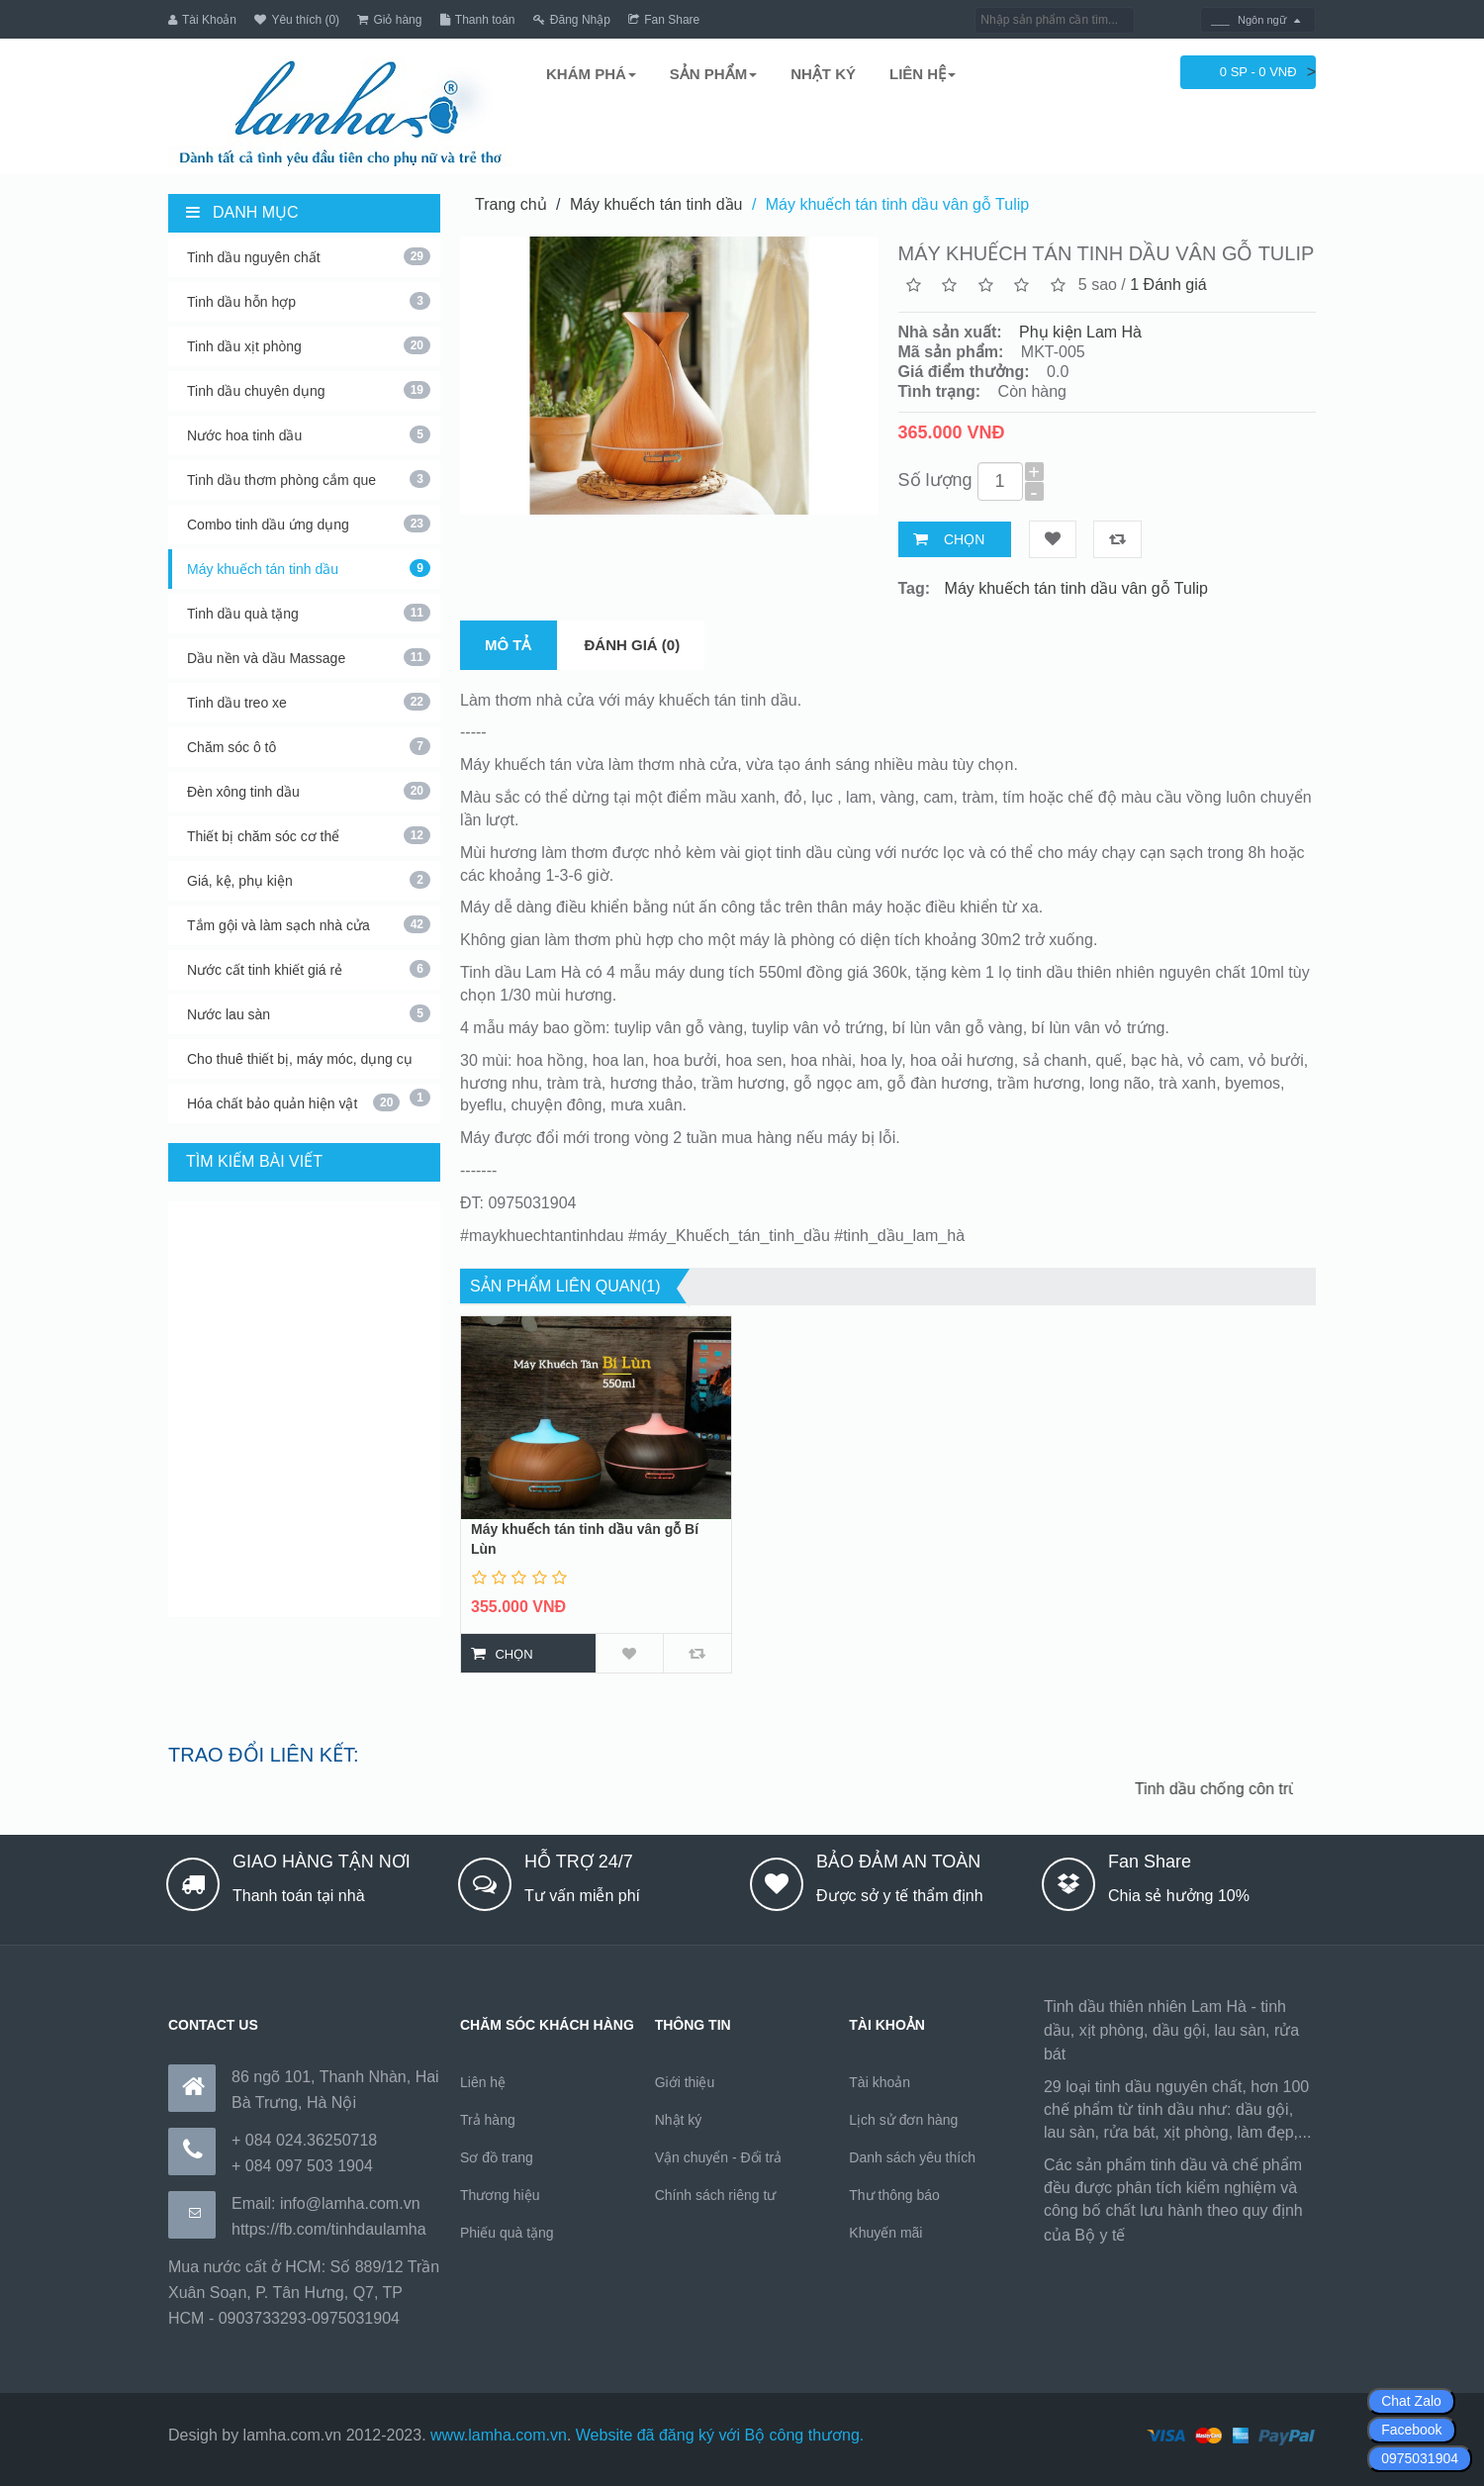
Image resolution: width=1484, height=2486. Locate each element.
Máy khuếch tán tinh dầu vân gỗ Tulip (897, 203)
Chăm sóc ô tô (308, 745)
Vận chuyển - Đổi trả (718, 2156)
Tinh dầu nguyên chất (308, 255)
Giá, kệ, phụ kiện (308, 879)
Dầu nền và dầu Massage (308, 656)
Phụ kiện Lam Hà (1080, 331)
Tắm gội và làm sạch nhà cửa (308, 923)
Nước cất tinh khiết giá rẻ (308, 968)
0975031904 (1419, 2458)
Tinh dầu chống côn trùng (1241, 1787)
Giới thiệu (685, 2081)
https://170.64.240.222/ (1211, 2234)
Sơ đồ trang (496, 2156)
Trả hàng (487, 2119)
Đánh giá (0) (633, 643)
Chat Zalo (1411, 2401)
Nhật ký (678, 2119)
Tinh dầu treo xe (308, 701)
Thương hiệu (499, 2194)
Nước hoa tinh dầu (308, 433)
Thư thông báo (894, 2194)
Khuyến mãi (885, 2232)
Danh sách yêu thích (912, 2156)
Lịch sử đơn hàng (903, 2119)
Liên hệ (483, 2081)
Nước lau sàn (308, 1012)
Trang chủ (511, 203)
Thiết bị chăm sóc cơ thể (308, 834)
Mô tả (508, 643)
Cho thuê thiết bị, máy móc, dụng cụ (308, 1064)
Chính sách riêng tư (716, 2194)
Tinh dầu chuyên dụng (308, 389)
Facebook (1411, 2430)
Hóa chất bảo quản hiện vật (293, 1101)
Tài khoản (879, 2081)
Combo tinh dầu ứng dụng (308, 522)
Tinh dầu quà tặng (308, 612)
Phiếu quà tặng (507, 2232)
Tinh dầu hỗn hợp (308, 300)
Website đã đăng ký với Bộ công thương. (720, 2434)
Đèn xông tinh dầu (308, 790)
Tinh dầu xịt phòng (308, 344)
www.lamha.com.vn (498, 2434)
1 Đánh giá (1168, 283)
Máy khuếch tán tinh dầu (308, 567)
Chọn (964, 538)
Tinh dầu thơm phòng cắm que (308, 478)
